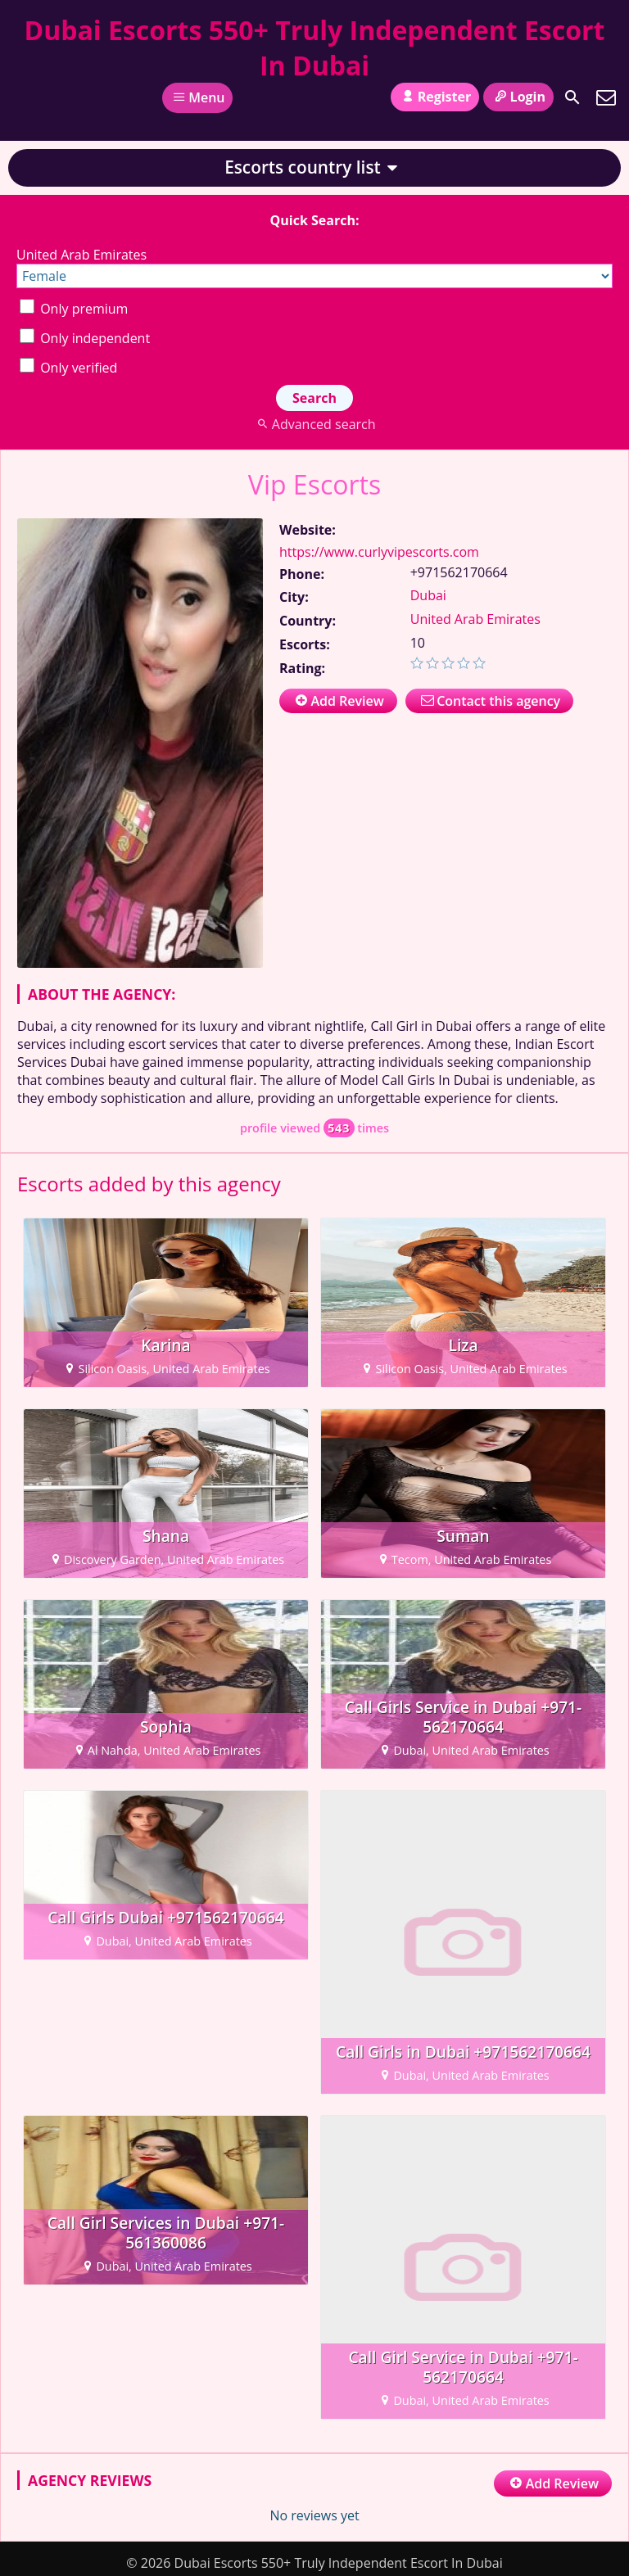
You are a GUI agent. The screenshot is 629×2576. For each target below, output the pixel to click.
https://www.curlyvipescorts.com (379, 552)
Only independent (85, 338)
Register (435, 97)
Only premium (74, 309)
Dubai (428, 595)
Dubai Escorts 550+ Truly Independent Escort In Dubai (315, 47)
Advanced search (314, 424)
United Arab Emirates (475, 619)
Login (518, 97)
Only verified (68, 368)
